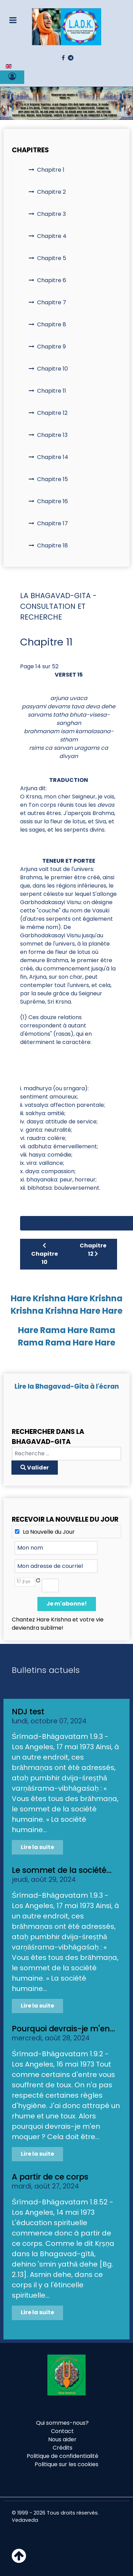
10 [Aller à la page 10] (84, 1223)
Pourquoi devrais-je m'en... (63, 2028)
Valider (34, 1468)
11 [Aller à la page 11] (103, 1223)
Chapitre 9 (51, 347)
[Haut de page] (19, 2560)
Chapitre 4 (51, 236)
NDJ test (28, 1711)
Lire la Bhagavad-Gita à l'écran (67, 1386)
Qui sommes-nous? (62, 2423)
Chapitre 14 (52, 457)
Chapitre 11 (51, 391)
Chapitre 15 (52, 479)
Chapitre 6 (51, 280)
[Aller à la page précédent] (47, 1223)
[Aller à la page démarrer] (29, 1223)
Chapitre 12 (52, 413)
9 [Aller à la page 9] (65, 1223)
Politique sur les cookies (66, 2464)
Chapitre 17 (52, 523)
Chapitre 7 (51, 302)
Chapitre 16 (52, 501)
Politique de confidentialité (62, 2456)
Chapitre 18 (52, 545)
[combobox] (66, 1454)
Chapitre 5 (51, 258)
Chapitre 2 (51, 192)
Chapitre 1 (50, 170)
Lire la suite (37, 1847)
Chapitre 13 (52, 435)
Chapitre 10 (52, 369)
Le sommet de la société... (62, 1870)
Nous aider (62, 2439)
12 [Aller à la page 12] (122, 1223)
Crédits (62, 2448)
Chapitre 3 (51, 214)
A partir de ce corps (50, 2176)
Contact (62, 2431)
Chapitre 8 (51, 324)
